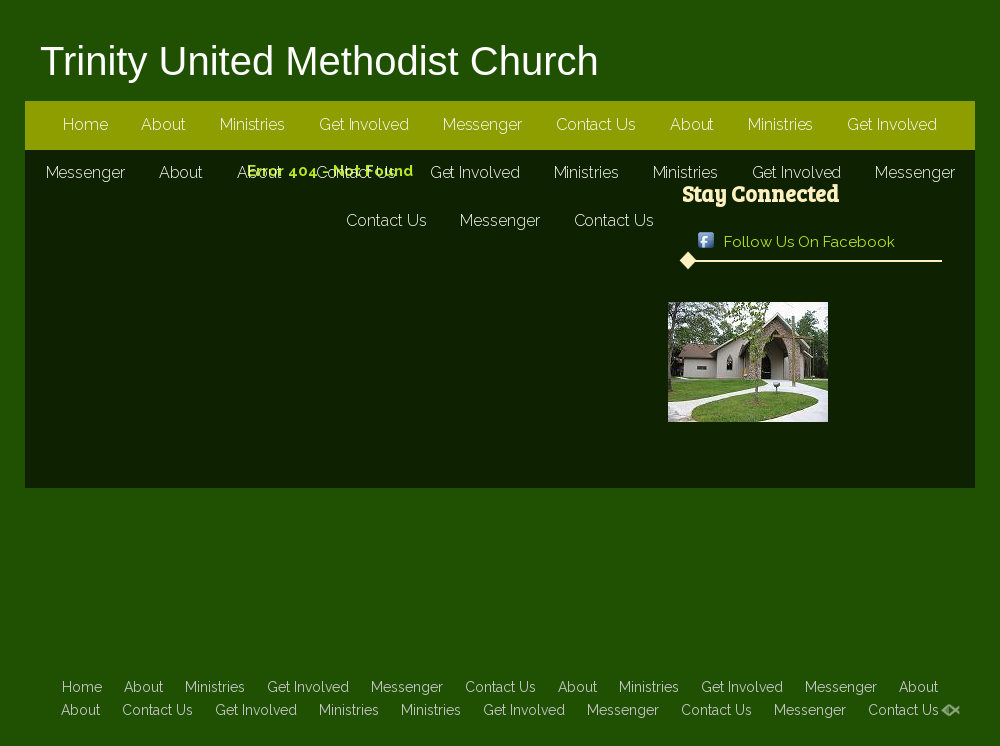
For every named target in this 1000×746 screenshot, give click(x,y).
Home (85, 124)
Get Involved (364, 124)
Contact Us (596, 124)
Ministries (252, 124)
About (163, 124)
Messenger (482, 124)
